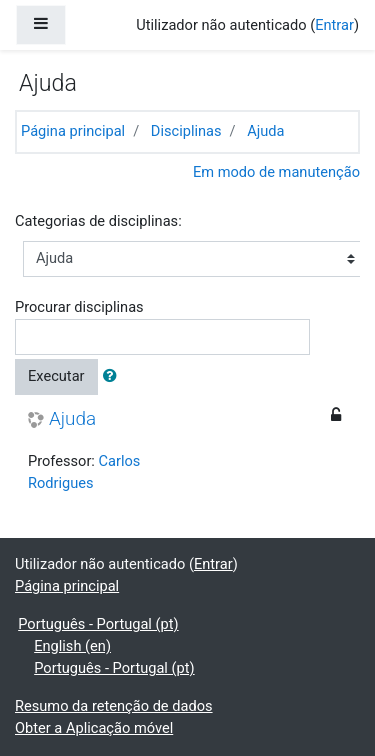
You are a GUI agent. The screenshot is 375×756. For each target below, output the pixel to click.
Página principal (73, 131)
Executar (56, 376)
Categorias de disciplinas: (98, 221)
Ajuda (265, 131)
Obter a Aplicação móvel (94, 728)
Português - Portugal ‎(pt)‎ (98, 624)
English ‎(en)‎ (72, 646)
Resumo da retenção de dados (114, 706)
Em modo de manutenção (276, 172)
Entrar (334, 25)
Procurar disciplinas (79, 307)
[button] (114, 377)
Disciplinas (186, 131)
